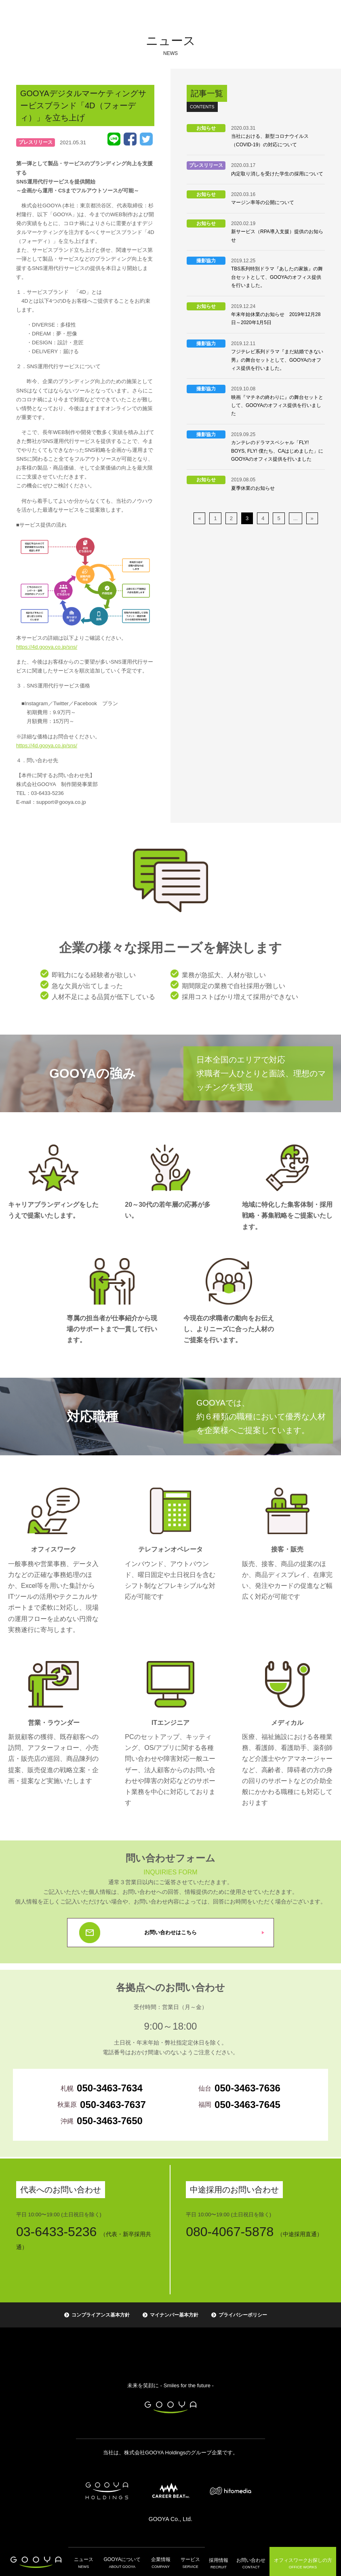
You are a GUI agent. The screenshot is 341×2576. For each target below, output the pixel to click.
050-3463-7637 (113, 2104)
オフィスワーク (298, 2561)
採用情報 (214, 2562)
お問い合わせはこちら (170, 1932)
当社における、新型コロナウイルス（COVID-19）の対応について (270, 140)
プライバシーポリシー (243, 2315)
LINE (113, 139)
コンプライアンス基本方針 (101, 2315)
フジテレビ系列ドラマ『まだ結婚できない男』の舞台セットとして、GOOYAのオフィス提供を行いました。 (277, 360)
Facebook (130, 139)
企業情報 (159, 2562)
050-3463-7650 (110, 2120)
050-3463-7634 (110, 2088)
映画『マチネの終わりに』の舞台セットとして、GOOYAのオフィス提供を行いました (277, 405)
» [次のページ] (312, 518)
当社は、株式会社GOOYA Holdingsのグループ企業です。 (170, 2453)
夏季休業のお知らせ (253, 488)
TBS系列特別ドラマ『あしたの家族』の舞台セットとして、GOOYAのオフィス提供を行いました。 (277, 277)
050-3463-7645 (247, 2104)
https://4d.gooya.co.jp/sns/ (46, 647)
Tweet (146, 139)
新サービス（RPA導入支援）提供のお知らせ (277, 235)
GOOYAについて (122, 2562)
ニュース (86, 2562)
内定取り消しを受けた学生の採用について (277, 174)
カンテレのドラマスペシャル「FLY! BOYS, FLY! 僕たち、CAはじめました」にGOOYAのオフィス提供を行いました (277, 451)
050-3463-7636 (247, 2088)
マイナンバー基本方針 (174, 2315)
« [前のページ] (199, 518)
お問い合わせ (246, 2562)
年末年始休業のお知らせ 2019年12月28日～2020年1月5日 (275, 318)
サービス (186, 2562)
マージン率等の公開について (262, 202)
